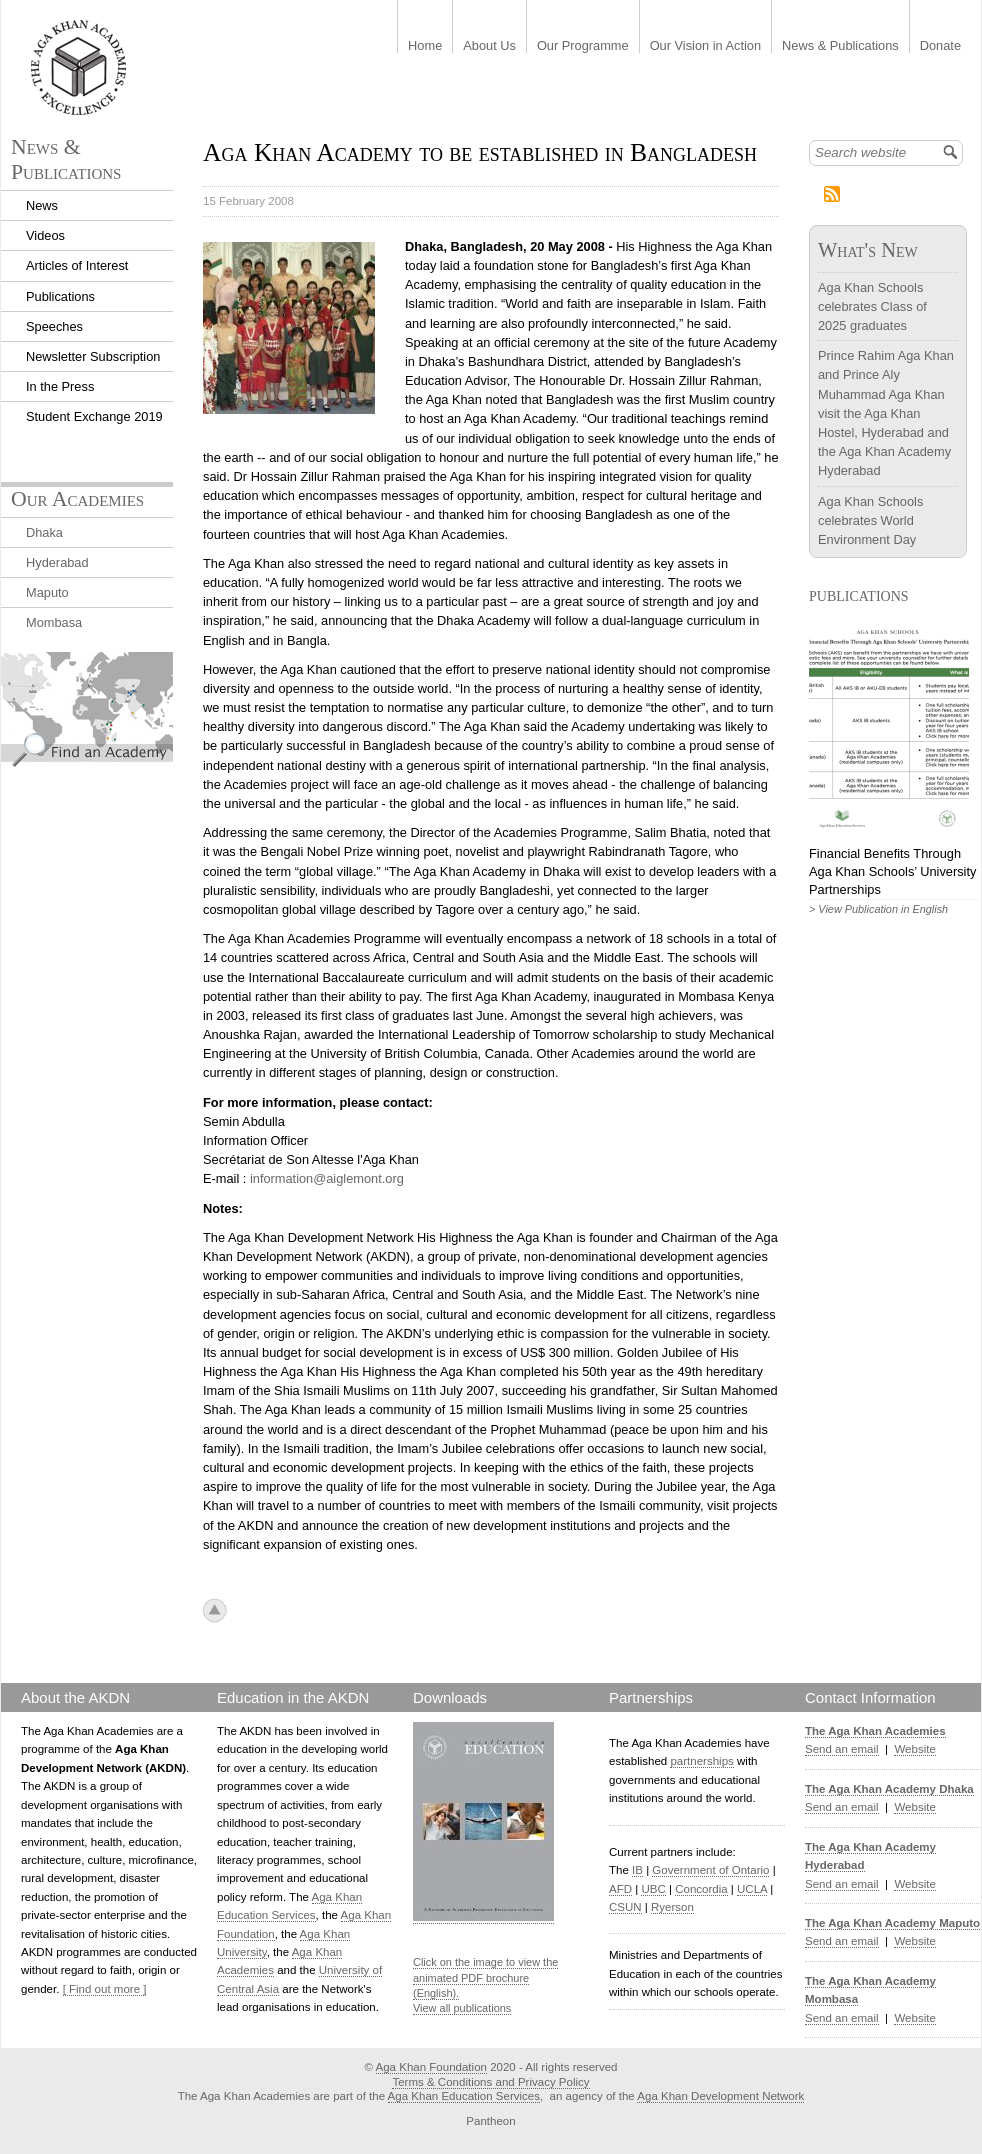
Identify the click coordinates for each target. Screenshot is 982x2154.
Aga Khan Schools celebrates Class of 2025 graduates (872, 306)
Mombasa (54, 622)
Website (914, 1749)
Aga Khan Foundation (431, 2067)
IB (637, 1870)
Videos (45, 235)
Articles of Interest (77, 265)
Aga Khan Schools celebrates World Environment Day (870, 520)
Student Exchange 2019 (94, 416)
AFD (620, 1889)
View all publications (462, 2008)
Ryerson (672, 1907)
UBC (653, 1889)
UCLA (752, 1889)
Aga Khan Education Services (464, 2096)
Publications (60, 296)
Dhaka (44, 532)
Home (425, 46)
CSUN (625, 1907)
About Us (489, 46)
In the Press (60, 386)
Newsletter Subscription (93, 356)
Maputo (47, 592)
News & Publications (840, 46)
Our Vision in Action (705, 46)
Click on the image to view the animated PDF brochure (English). (485, 1977)
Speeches (54, 326)
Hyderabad (57, 562)
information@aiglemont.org (327, 1178)
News (42, 205)
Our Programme (583, 46)
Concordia (701, 1889)
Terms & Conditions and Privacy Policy (490, 2082)
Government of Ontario (710, 1870)
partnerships (701, 1761)
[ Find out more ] (105, 1989)
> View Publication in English (878, 909)
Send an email (842, 1749)
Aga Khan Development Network (720, 2096)
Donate (940, 46)
